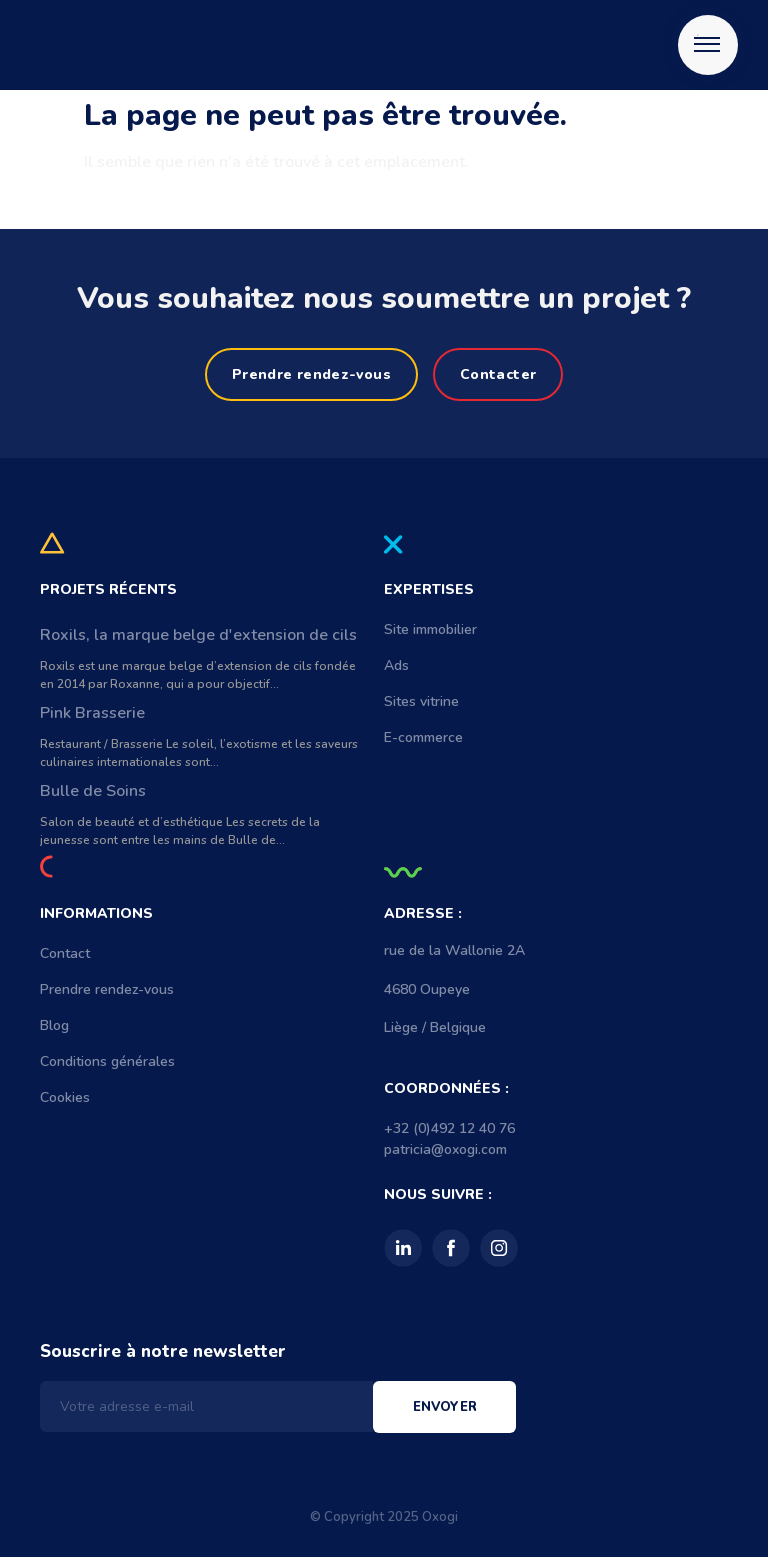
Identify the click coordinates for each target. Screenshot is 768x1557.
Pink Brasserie (92, 713)
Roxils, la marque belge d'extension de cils (198, 635)
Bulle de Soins (93, 791)
